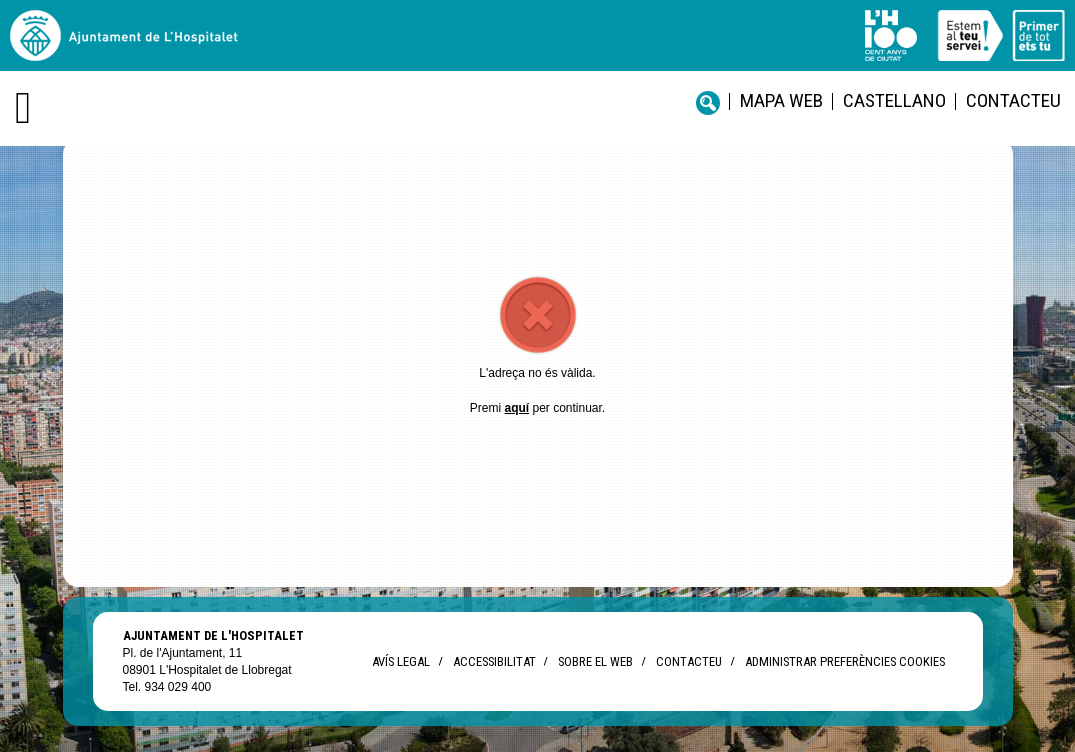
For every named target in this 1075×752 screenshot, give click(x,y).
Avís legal (401, 661)
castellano (894, 100)
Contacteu (1013, 100)
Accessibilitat (494, 661)
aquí (516, 408)
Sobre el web (595, 661)
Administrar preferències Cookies (845, 661)
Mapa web (781, 100)
